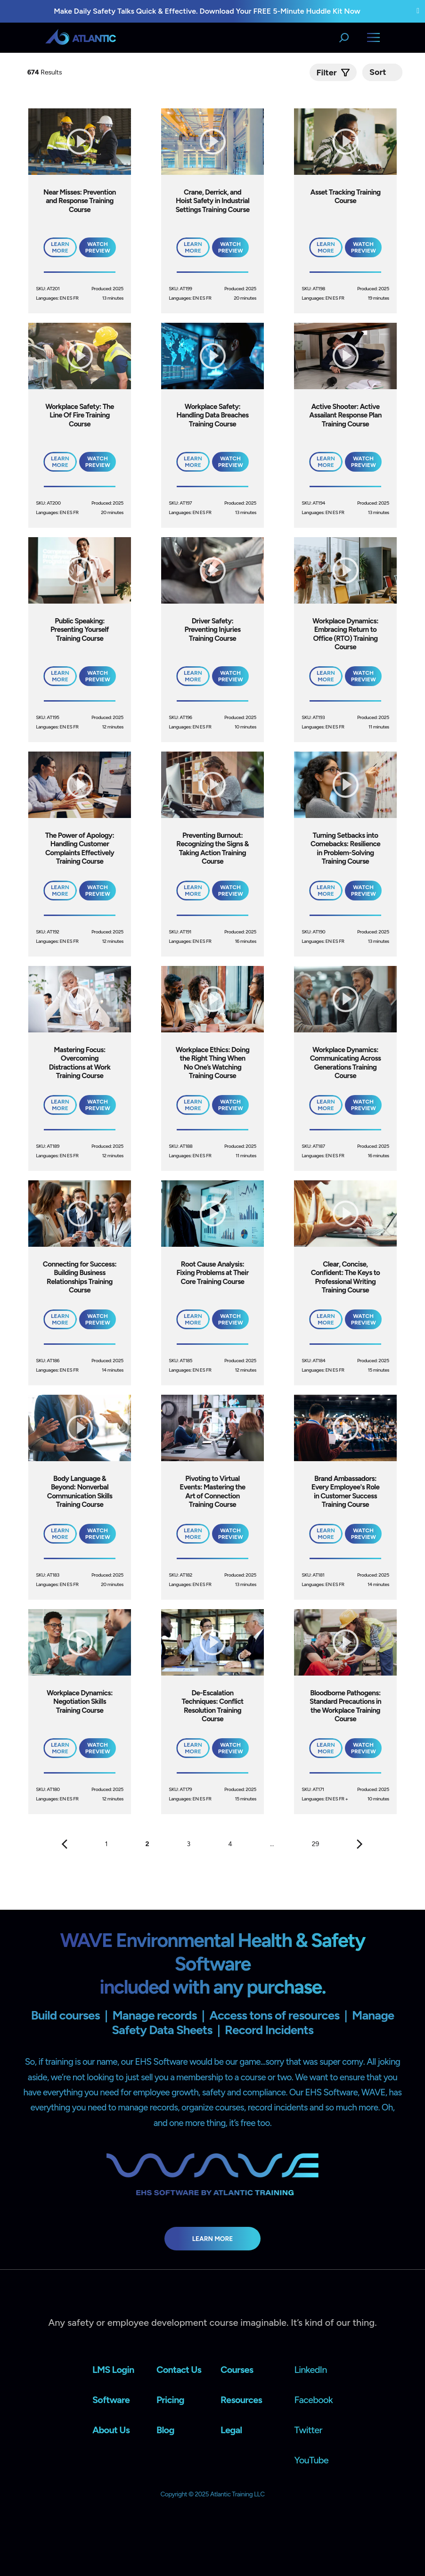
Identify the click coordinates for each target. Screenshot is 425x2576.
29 (315, 1844)
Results (45, 72)
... (272, 1844)
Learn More (212, 2238)
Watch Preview (97, 247)
